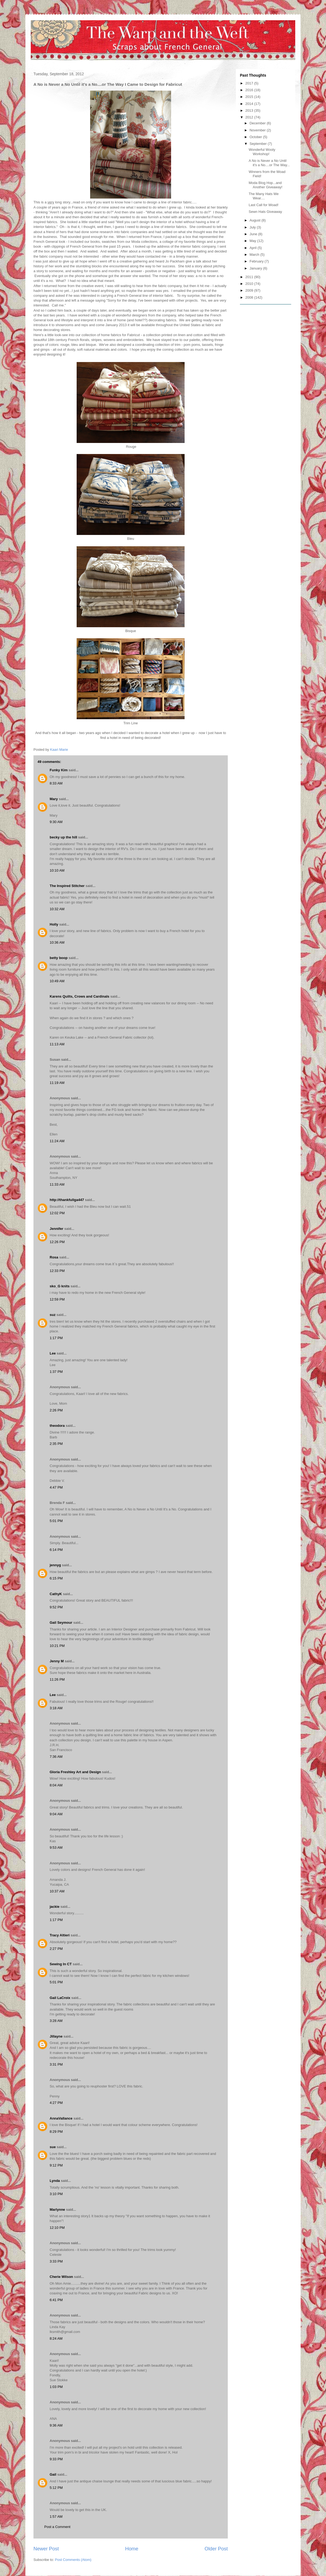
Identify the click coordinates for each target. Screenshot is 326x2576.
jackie (54, 1907)
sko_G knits (60, 1286)
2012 (249, 117)
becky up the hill (63, 837)
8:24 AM (56, 2338)
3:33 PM (56, 2261)
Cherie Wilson (61, 2277)
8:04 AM (56, 1785)
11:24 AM (57, 1141)
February (257, 261)
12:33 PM (57, 1271)
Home (131, 2548)
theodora (57, 1426)
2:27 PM (56, 1949)
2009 (249, 290)
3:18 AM (56, 1708)
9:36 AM (56, 2425)
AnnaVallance (61, 2118)
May (253, 241)
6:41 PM (56, 2300)
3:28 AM (56, 2021)
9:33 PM (56, 2459)
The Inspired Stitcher (67, 886)
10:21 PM (57, 1646)
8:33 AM (56, 783)
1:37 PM (56, 1372)
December (258, 123)
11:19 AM (57, 1083)
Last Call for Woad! (263, 205)
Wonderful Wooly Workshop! (262, 152)
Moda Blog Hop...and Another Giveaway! (265, 185)
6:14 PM (56, 1550)
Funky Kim (58, 770)
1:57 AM (56, 2516)
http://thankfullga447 (67, 1200)
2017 (249, 83)
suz (53, 1315)
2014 (249, 104)
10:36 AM (57, 942)
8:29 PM (56, 2132)
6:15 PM (56, 1578)
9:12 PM (56, 2165)
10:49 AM (57, 981)
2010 (249, 284)
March (255, 255)
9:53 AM (56, 1847)
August (256, 220)
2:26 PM (56, 1410)
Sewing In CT (61, 1964)
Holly (54, 924)
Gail (53, 2474)
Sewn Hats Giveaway (265, 212)
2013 (249, 110)
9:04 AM (56, 1814)
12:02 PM (57, 1213)
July (253, 227)
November (258, 130)
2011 (249, 277)
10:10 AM (57, 870)
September (259, 144)
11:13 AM (57, 1044)
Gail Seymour (61, 1622)
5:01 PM (56, 1521)
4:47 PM (56, 1487)
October (256, 137)
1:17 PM (56, 1338)
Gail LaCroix (60, 1998)
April (254, 248)
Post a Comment (57, 2527)
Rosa (54, 1257)
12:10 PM (57, 2228)
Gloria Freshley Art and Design (75, 1772)
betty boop (58, 958)
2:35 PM (56, 1444)
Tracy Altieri (60, 1935)
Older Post (216, 2548)
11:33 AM (57, 1184)
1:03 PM (56, 2387)
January (256, 268)
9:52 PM (56, 1607)
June (254, 234)
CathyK (56, 1594)
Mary (54, 799)
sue (53, 2147)
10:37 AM (57, 1891)
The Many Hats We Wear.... (264, 196)
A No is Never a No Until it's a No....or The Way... (269, 163)
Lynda (55, 2181)
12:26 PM (57, 1242)
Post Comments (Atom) (73, 2560)
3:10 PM (56, 2194)
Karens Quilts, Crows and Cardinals (79, 996)
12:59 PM (57, 1299)
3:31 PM (56, 2064)
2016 (249, 90)
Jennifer (56, 1229)
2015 (249, 97)
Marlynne (57, 2209)
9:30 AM (56, 822)
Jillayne (56, 2036)
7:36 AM (56, 1757)
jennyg (55, 1565)
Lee (53, 1353)
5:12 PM (56, 2488)
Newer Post (46, 2548)
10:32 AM (57, 909)
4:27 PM (56, 2103)
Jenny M (57, 1661)
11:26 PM (57, 1679)
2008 (249, 297)
